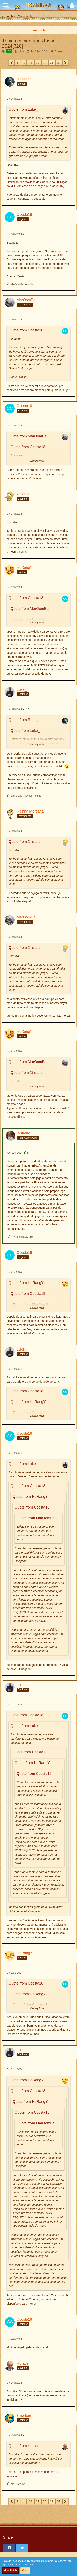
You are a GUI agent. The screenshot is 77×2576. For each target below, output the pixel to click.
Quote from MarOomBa (28, 436)
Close (25, 2570)
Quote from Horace (24, 2446)
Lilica (21, 51)
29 (37, 62)
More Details (10, 2570)
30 (44, 62)
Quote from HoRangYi (26, 1283)
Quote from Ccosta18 (26, 330)
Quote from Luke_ (23, 109)
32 (58, 62)
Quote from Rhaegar (25, 720)
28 (30, 62)
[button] (5, 5)
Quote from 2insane (25, 842)
